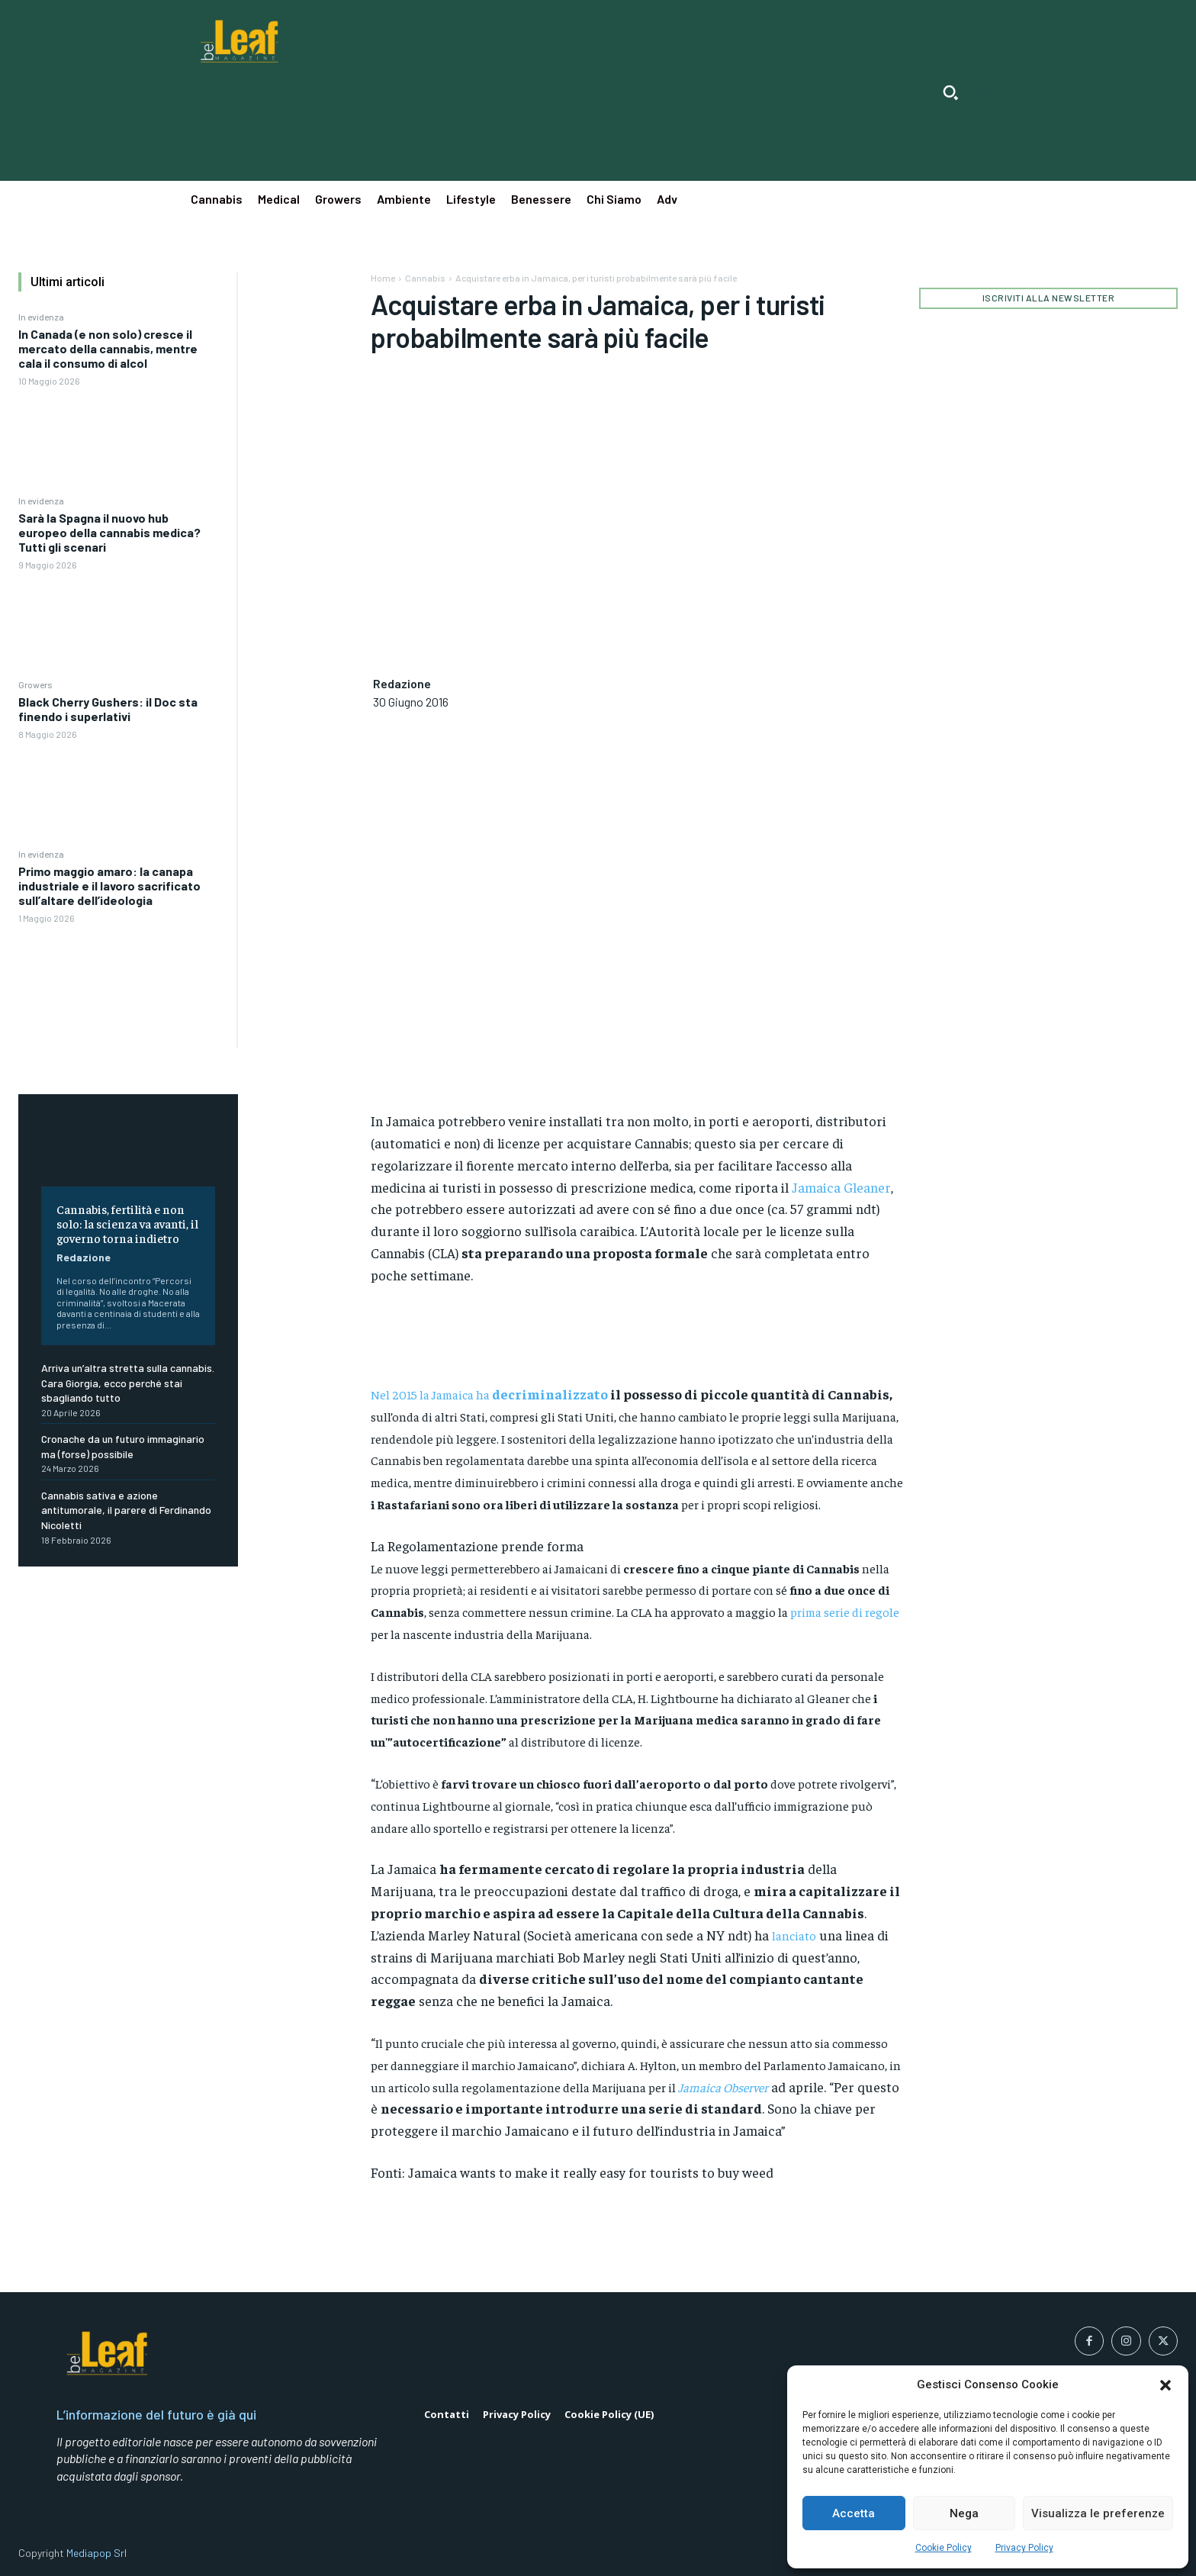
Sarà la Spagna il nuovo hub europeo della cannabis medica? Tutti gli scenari (109, 532)
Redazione (83, 1257)
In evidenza (41, 316)
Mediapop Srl (96, 2552)
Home (383, 277)
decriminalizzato (550, 1393)
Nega (964, 2513)
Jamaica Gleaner (841, 1187)
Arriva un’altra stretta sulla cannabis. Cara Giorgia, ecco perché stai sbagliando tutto (127, 1382)
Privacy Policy (1024, 2547)
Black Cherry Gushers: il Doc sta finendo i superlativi (108, 708)
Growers (35, 684)
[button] (1165, 2385)
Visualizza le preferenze (1098, 2513)
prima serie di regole (844, 1611)
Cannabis (425, 277)
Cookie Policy (943, 2547)
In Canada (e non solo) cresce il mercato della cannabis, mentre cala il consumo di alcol (108, 348)
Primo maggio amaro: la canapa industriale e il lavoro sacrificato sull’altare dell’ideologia (109, 885)
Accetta (853, 2513)
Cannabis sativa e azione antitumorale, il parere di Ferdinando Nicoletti (126, 1510)
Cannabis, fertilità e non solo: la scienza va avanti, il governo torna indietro (127, 1223)
